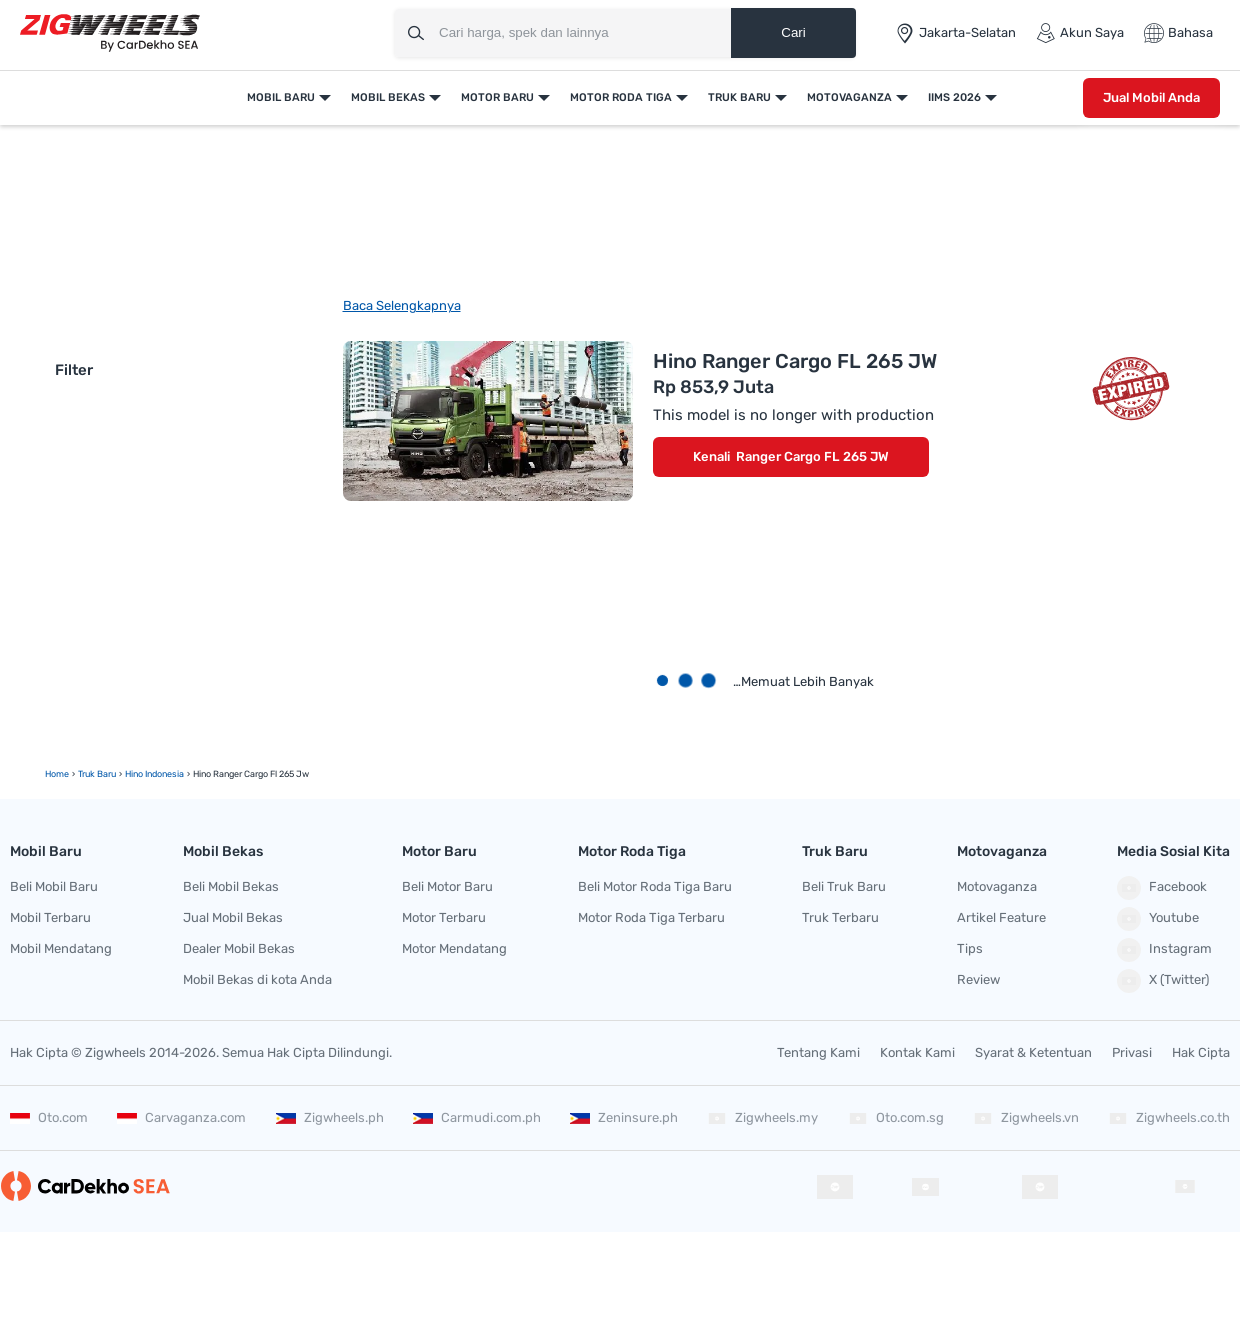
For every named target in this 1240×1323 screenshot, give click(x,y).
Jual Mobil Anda (1151, 97)
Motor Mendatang (454, 948)
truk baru (97, 774)
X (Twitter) (1163, 981)
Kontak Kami (917, 1052)
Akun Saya (1080, 33)
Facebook (1162, 888)
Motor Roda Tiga (621, 97)
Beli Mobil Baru (54, 886)
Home (57, 774)
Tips (970, 948)
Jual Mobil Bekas (233, 917)
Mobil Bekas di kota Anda (257, 979)
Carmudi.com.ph (477, 1117)
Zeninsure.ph (624, 1117)
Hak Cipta (1201, 1052)
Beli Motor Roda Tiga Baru (655, 886)
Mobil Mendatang (61, 948)
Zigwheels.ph (330, 1117)
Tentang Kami (818, 1052)
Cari (793, 32)
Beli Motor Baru (447, 886)
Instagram (1164, 950)
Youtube (1158, 919)
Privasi (1132, 1052)
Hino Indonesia (154, 774)
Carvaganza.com (181, 1117)
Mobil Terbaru (50, 917)
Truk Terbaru (840, 917)
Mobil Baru (281, 97)
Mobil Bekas (388, 97)
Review (978, 979)
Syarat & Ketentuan (1033, 1052)
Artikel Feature (1001, 917)
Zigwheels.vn (1026, 1117)
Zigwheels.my (762, 1117)
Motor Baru (497, 97)
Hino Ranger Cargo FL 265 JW (795, 361)
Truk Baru (739, 97)
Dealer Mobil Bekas (239, 948)
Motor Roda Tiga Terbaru (651, 917)
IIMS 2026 (954, 97)
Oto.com (49, 1117)
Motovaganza (849, 97)
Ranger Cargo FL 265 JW (812, 456)
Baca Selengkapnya (402, 305)
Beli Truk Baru (844, 886)
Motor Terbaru (444, 917)
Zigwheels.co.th (1169, 1117)
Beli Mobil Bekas (231, 886)
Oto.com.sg (896, 1117)
